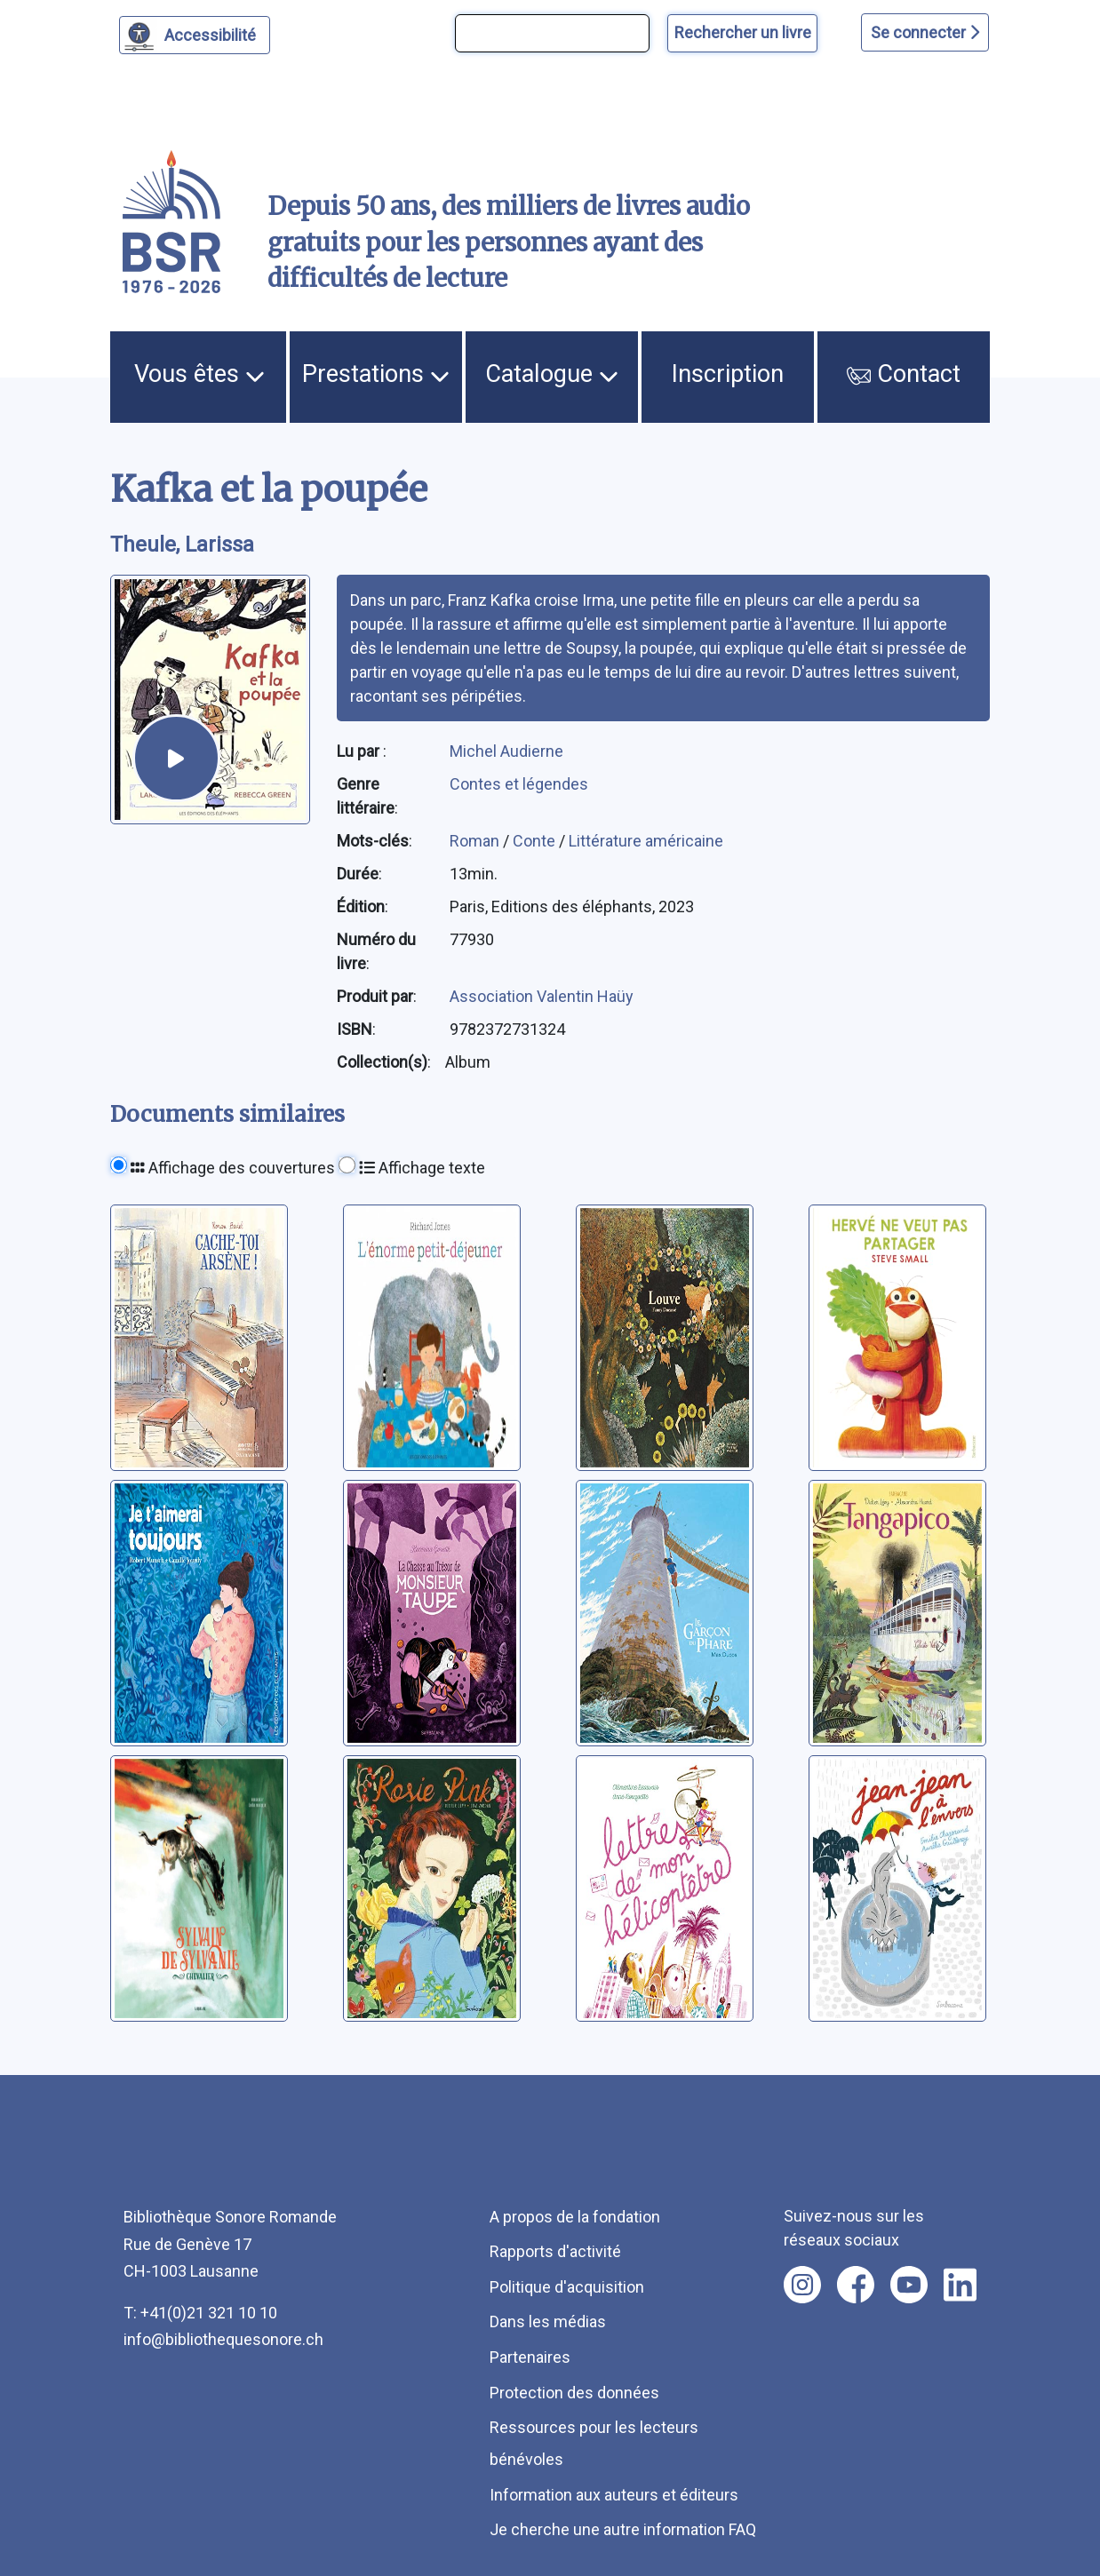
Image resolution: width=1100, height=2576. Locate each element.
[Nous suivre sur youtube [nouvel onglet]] (909, 2284)
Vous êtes (199, 374)
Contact (904, 374)
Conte (536, 840)
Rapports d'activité (555, 2251)
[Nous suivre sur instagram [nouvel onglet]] (802, 2284)
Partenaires (530, 2357)
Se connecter (925, 32)
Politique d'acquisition (567, 2287)
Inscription (728, 374)
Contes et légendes (519, 784)
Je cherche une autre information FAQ (623, 2529)
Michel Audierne (506, 751)
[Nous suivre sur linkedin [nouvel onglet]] (960, 2284)
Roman (476, 840)
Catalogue (551, 374)
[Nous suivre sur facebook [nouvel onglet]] (855, 2284)
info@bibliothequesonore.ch (223, 2339)
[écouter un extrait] (176, 758)
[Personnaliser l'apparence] (195, 35)
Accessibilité (212, 33)
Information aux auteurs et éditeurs (614, 2494)
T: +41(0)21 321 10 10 (200, 2312)
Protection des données (574, 2392)
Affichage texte (422, 1167)
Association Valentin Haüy (542, 996)
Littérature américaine (646, 840)
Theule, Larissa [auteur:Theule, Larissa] (182, 544)
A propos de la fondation (575, 2216)
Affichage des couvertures (233, 1167)
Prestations (376, 374)
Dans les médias (548, 2321)
